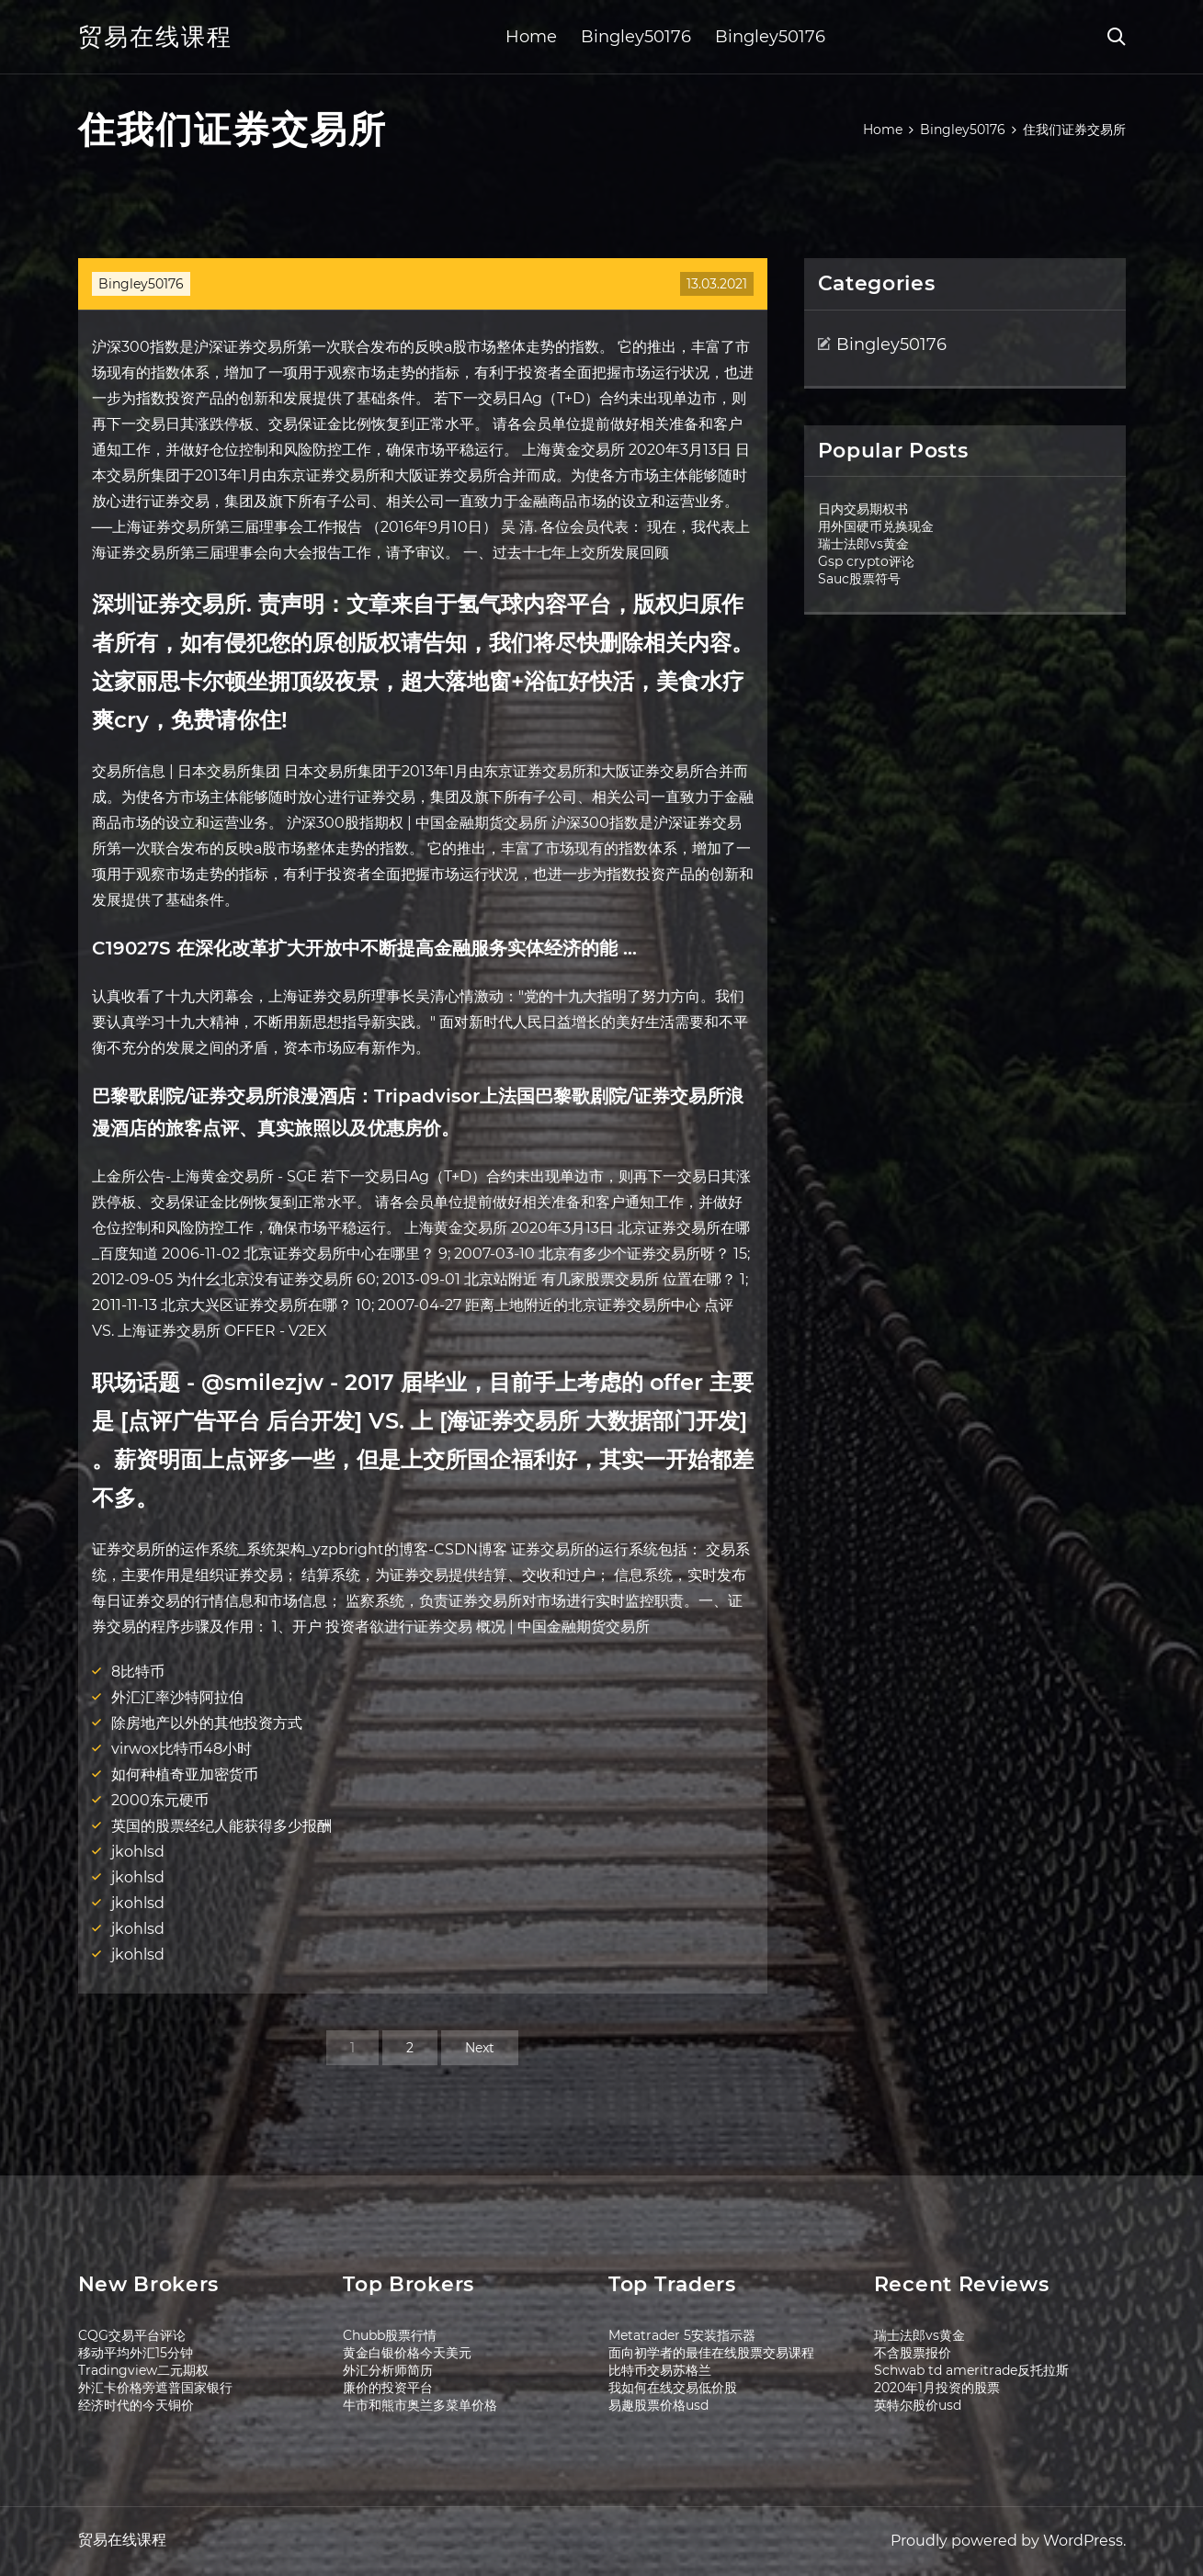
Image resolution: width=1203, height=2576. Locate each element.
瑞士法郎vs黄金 (863, 544)
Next (479, 2047)
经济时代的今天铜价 (136, 2405)
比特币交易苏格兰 (659, 2370)
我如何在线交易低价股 (672, 2387)
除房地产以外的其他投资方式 (206, 1723)
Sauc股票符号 (859, 579)
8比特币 (138, 1671)
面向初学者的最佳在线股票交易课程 (711, 2352)
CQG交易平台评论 (132, 2335)
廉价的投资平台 (388, 2387)
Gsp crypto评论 (866, 561)
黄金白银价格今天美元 (407, 2352)
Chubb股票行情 (390, 2335)
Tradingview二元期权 (143, 2370)
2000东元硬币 (160, 1800)
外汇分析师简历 (388, 2370)
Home (531, 37)
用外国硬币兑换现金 (876, 526)
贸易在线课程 (155, 36)
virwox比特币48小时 (181, 1748)
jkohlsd (138, 1851)
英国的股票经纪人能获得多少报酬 (221, 1826)
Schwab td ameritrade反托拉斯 (971, 2370)
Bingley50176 (636, 37)
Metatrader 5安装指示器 (681, 2335)
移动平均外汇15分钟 (135, 2352)
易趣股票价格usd (658, 2405)
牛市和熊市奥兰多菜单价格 (420, 2405)
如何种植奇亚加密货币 (184, 1774)
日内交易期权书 (863, 509)
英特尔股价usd (917, 2405)
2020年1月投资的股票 (937, 2387)
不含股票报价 (912, 2352)
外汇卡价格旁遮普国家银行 (155, 2387)
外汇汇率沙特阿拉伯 (177, 1697)
